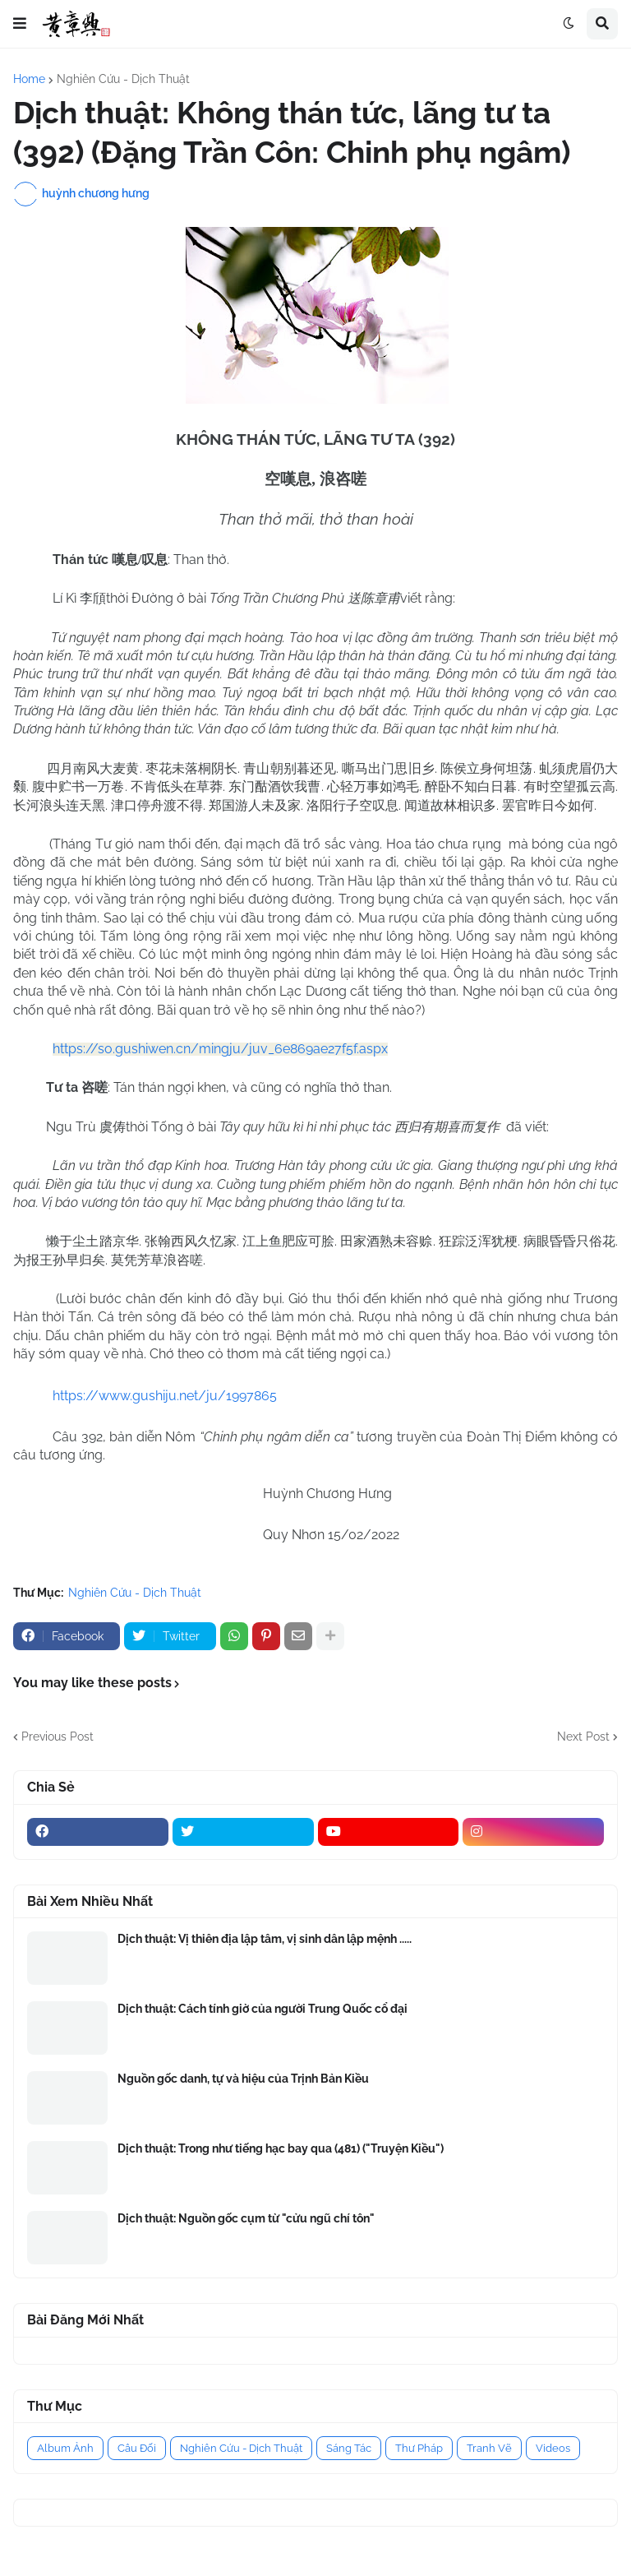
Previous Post (57, 1736)
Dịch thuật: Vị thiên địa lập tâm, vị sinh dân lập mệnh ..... (264, 1938)
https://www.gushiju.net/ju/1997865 (165, 1396)
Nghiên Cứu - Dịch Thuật (123, 79)
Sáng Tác (348, 2448)
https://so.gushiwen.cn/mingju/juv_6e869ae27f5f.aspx (220, 1049)
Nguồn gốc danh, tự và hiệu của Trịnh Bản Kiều (243, 2078)
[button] (19, 24)
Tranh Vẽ (489, 2448)
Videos (553, 2448)
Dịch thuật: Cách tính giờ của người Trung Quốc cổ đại (262, 2008)
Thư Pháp (419, 2448)
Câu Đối (136, 2448)
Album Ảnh (65, 2448)
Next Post (583, 1736)
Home (29, 79)
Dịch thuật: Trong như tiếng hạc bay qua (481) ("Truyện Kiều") (280, 2148)
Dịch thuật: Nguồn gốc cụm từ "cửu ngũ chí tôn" (246, 2218)
